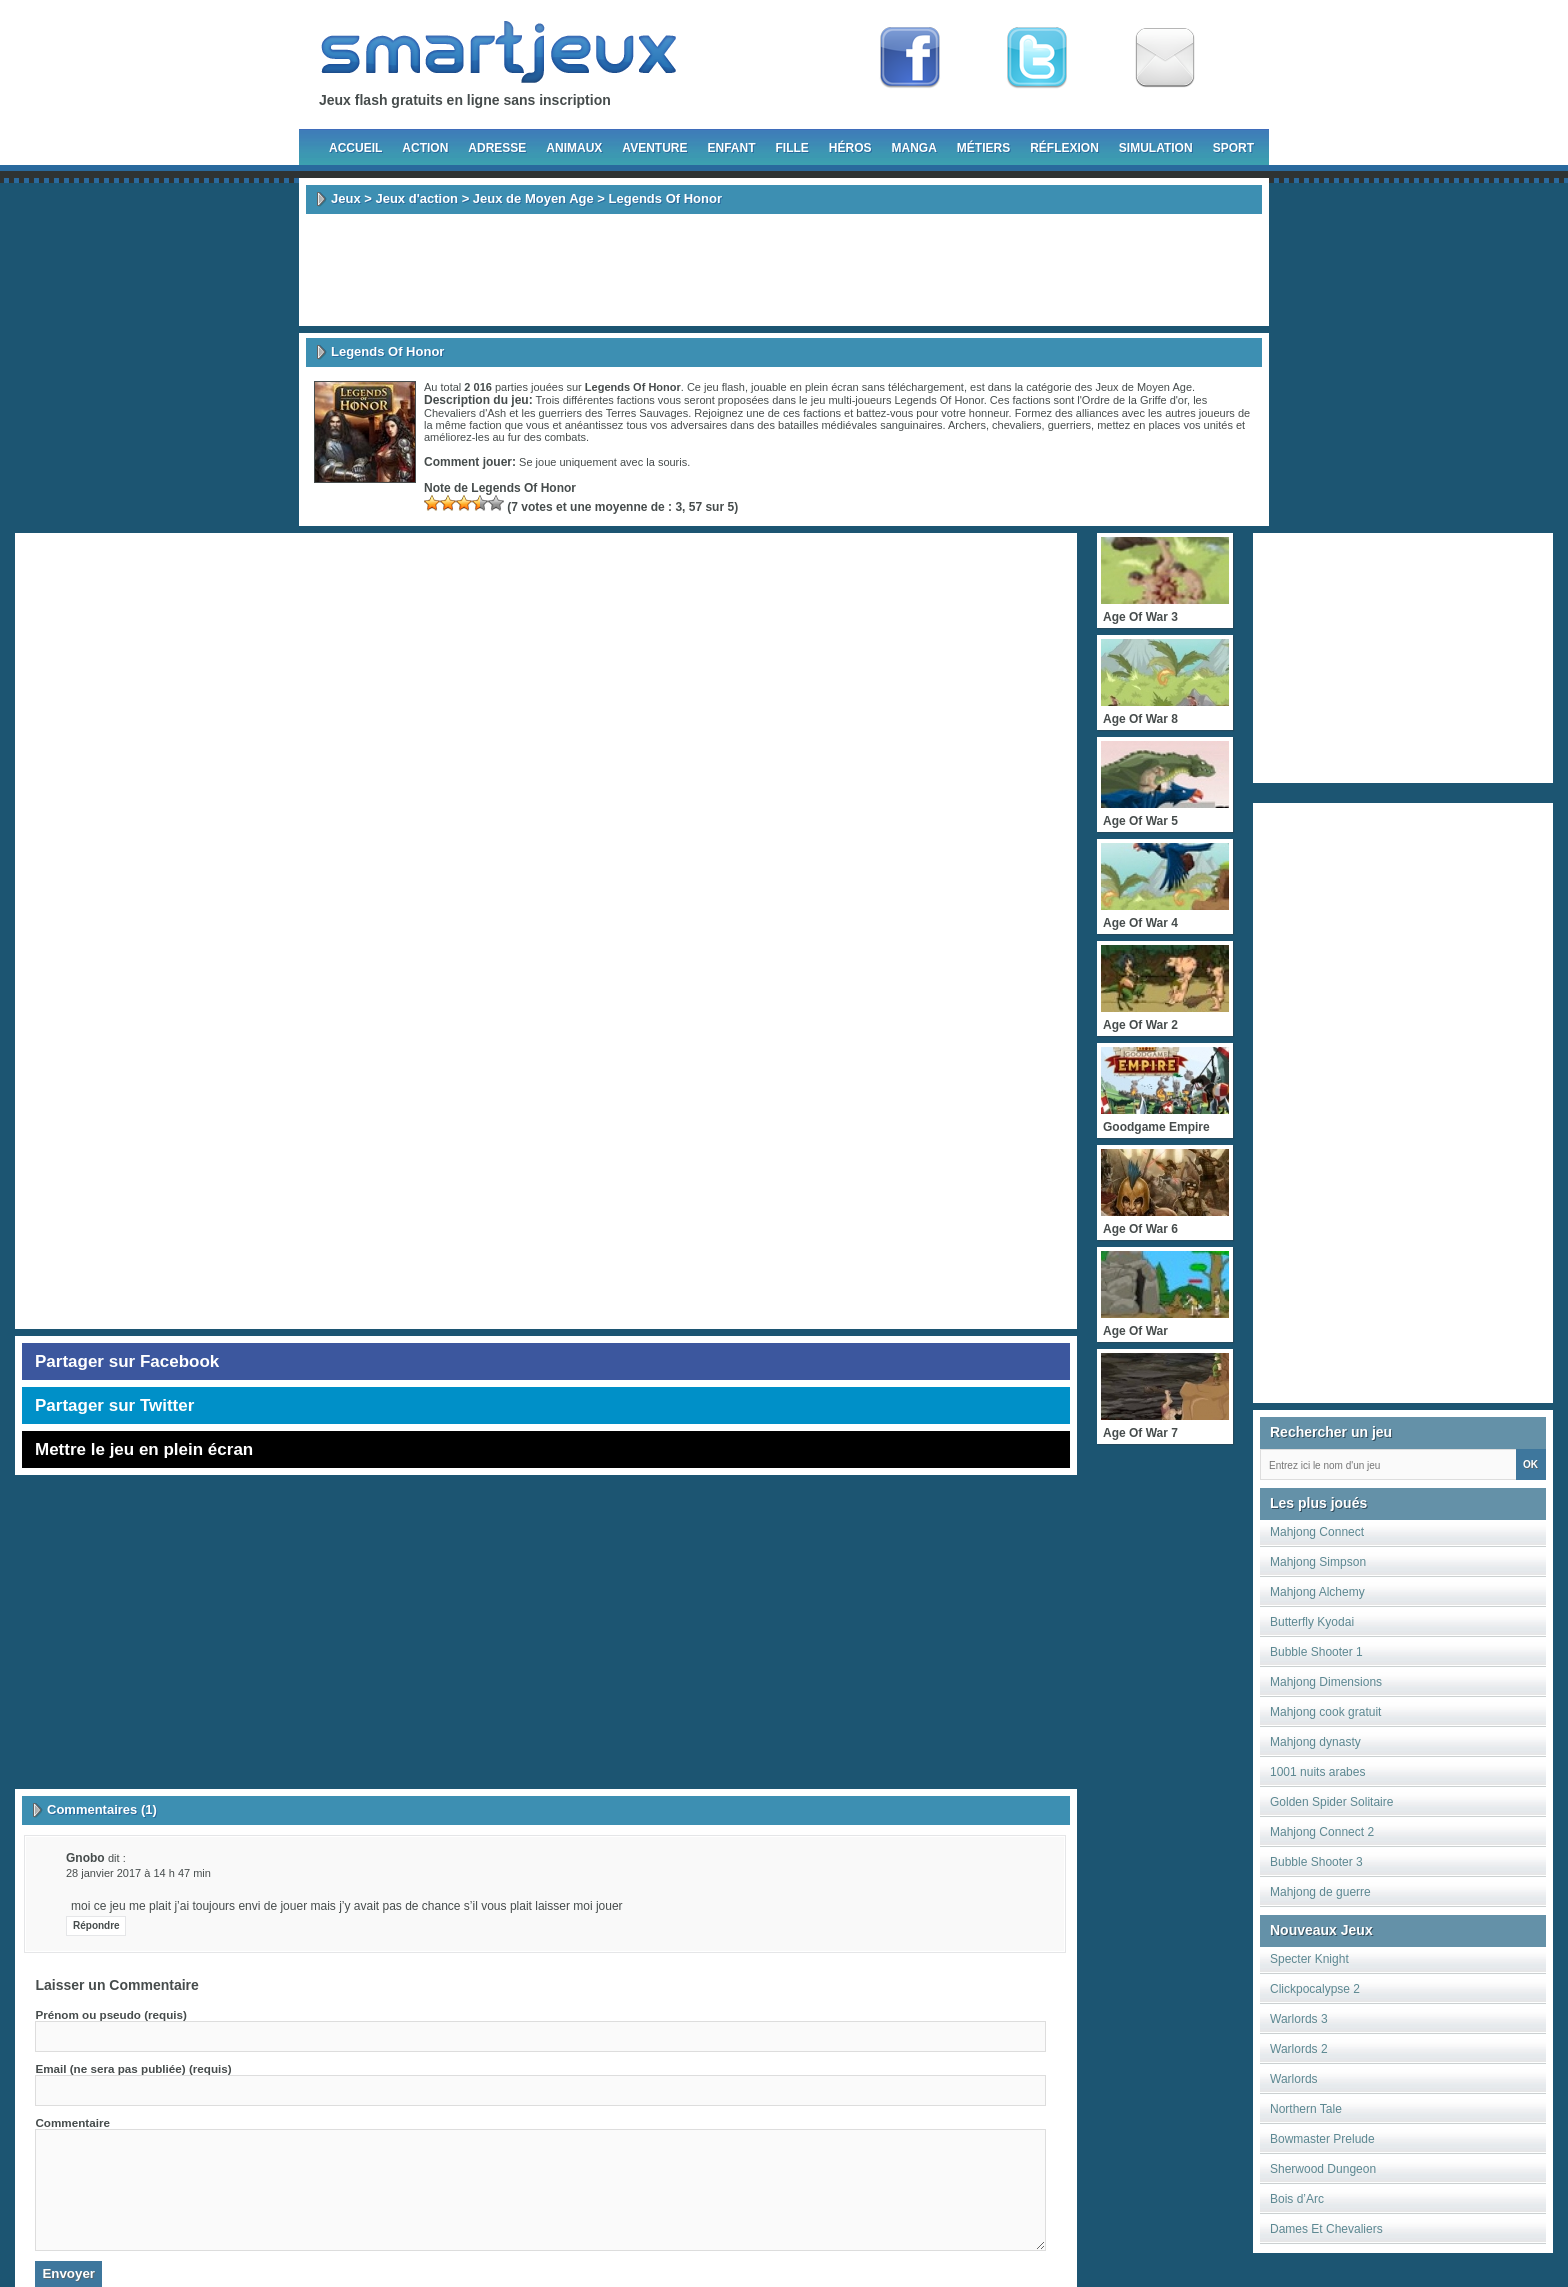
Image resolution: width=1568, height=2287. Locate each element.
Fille (791, 148)
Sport (1233, 148)
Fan (910, 58)
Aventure (654, 148)
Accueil (355, 148)
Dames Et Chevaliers (1326, 2229)
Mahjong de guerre (1320, 1892)
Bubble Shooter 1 (1316, 1652)
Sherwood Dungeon (1323, 2169)
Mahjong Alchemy (1317, 1592)
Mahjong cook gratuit (1325, 1712)
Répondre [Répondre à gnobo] (96, 1925)
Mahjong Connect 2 (1322, 1832)
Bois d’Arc (1297, 2199)
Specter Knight (1309, 1959)
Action (425, 148)
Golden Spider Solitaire (1331, 1802)
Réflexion (1064, 148)
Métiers (983, 148)
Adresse (497, 148)
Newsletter (1165, 58)
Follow (1037, 58)
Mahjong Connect (1317, 1532)
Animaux (574, 148)
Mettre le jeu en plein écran (144, 1449)
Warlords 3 (1299, 2019)
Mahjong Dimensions (1326, 1682)
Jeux (346, 198)
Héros (850, 148)
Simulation (1156, 148)
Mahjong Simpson (1318, 1562)
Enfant (731, 148)
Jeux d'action (416, 198)
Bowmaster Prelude (1322, 2139)
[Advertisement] (784, 270)
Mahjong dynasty (1315, 1742)
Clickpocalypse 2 (1315, 1989)
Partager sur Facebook (127, 1361)
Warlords (1294, 2079)
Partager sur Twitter (114, 1405)
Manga (914, 148)
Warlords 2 (1299, 2049)
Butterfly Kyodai (1312, 1622)
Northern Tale (1306, 2109)
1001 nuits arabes (1317, 1772)
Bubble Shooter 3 (1316, 1862)
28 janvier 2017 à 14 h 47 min (138, 1873)
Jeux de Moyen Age (533, 198)
